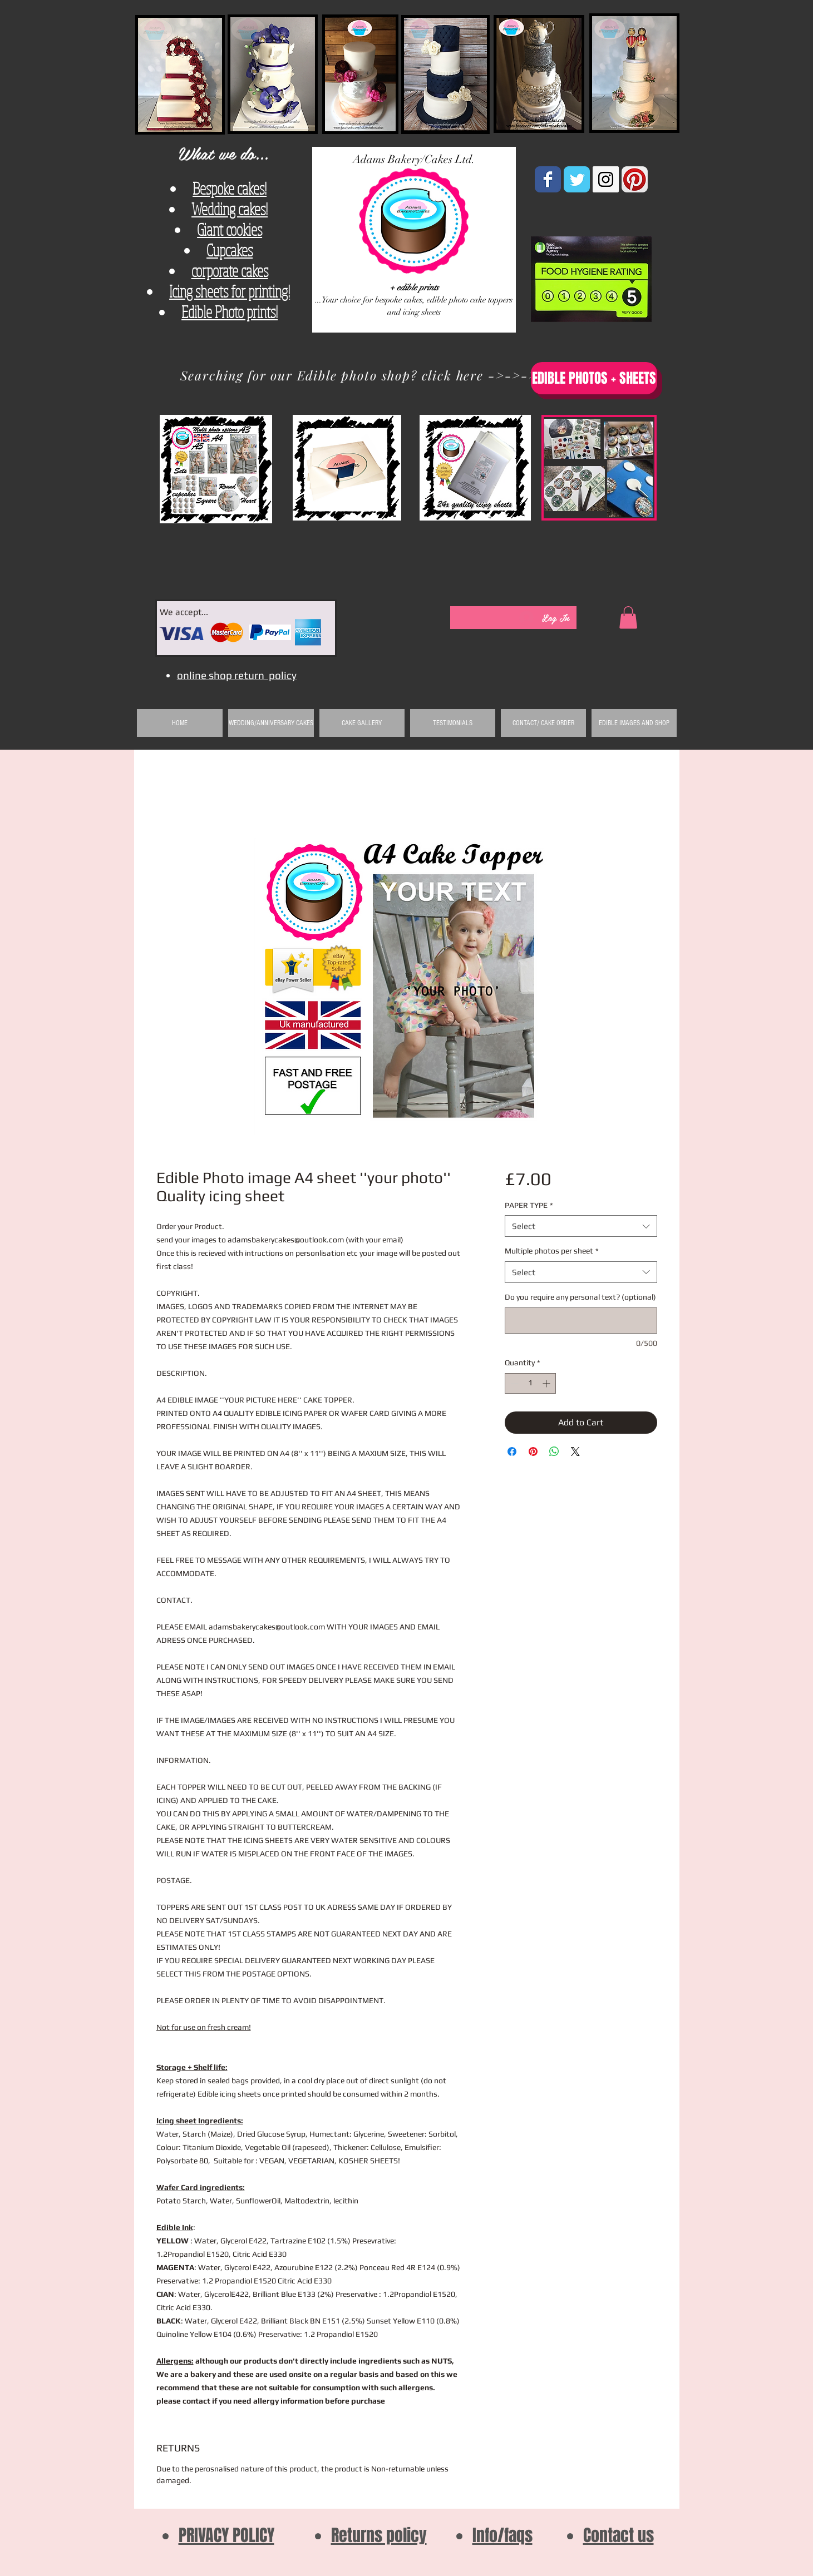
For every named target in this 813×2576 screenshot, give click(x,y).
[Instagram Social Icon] (606, 179)
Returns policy (379, 2535)
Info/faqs (502, 2535)
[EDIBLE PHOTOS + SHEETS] (594, 378)
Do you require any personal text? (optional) (580, 1296)
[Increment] (547, 1383)
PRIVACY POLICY (226, 2535)
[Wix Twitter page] (577, 179)
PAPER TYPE (529, 1205)
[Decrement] (513, 1383)
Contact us (618, 2535)
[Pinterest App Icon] (635, 179)
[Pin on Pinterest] (533, 1451)
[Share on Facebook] (512, 1451)
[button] (628, 617)
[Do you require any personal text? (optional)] (580, 1320)
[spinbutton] (530, 1383)
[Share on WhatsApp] (554, 1451)
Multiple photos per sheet (552, 1250)
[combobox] (581, 1226)
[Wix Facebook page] (548, 179)
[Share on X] (575, 1451)
